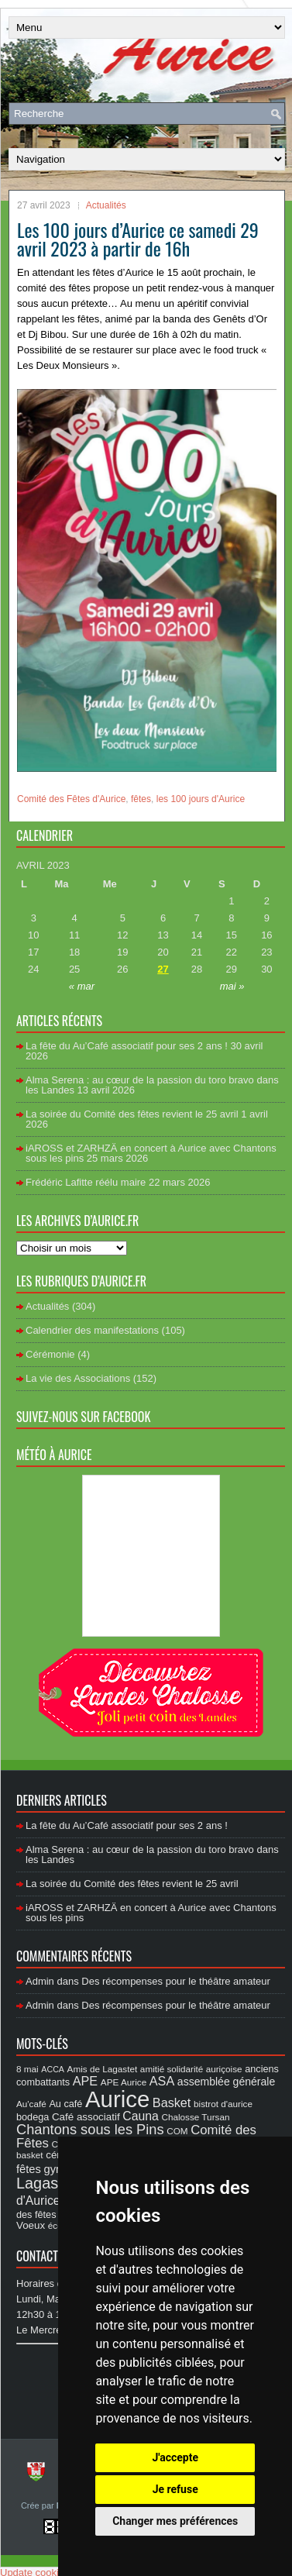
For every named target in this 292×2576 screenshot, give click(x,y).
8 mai (27, 2069)
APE (85, 2081)
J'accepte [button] (175, 2457)
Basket (172, 2102)
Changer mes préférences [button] (175, 2521)
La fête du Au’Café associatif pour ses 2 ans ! (127, 1046)
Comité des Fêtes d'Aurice (71, 799)
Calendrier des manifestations (92, 1330)
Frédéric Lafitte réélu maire (86, 1182)
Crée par (39, 2505)
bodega (32, 2117)
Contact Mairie (54, 2256)
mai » (232, 986)
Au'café (31, 2104)
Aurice (117, 2099)
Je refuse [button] (175, 2489)
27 (162, 969)
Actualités (106, 205)
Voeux (30, 2225)
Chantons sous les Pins (90, 2129)
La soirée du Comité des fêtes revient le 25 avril (132, 1114)
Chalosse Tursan (195, 2117)
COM (177, 2131)
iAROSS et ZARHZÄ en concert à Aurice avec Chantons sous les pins (151, 1153)
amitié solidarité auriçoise (191, 2069)
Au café (65, 2104)
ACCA (52, 2069)
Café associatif (86, 2117)
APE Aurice (123, 2082)
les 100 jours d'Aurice (200, 799)
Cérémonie (50, 1354)
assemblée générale (226, 2081)
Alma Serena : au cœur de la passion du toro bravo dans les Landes (152, 1085)
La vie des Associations (78, 1378)
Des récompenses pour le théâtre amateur (175, 1981)
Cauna (140, 2116)
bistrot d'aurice (223, 2104)
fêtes (141, 799)
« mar (81, 986)
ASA (161, 2081)
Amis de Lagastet (102, 2069)
